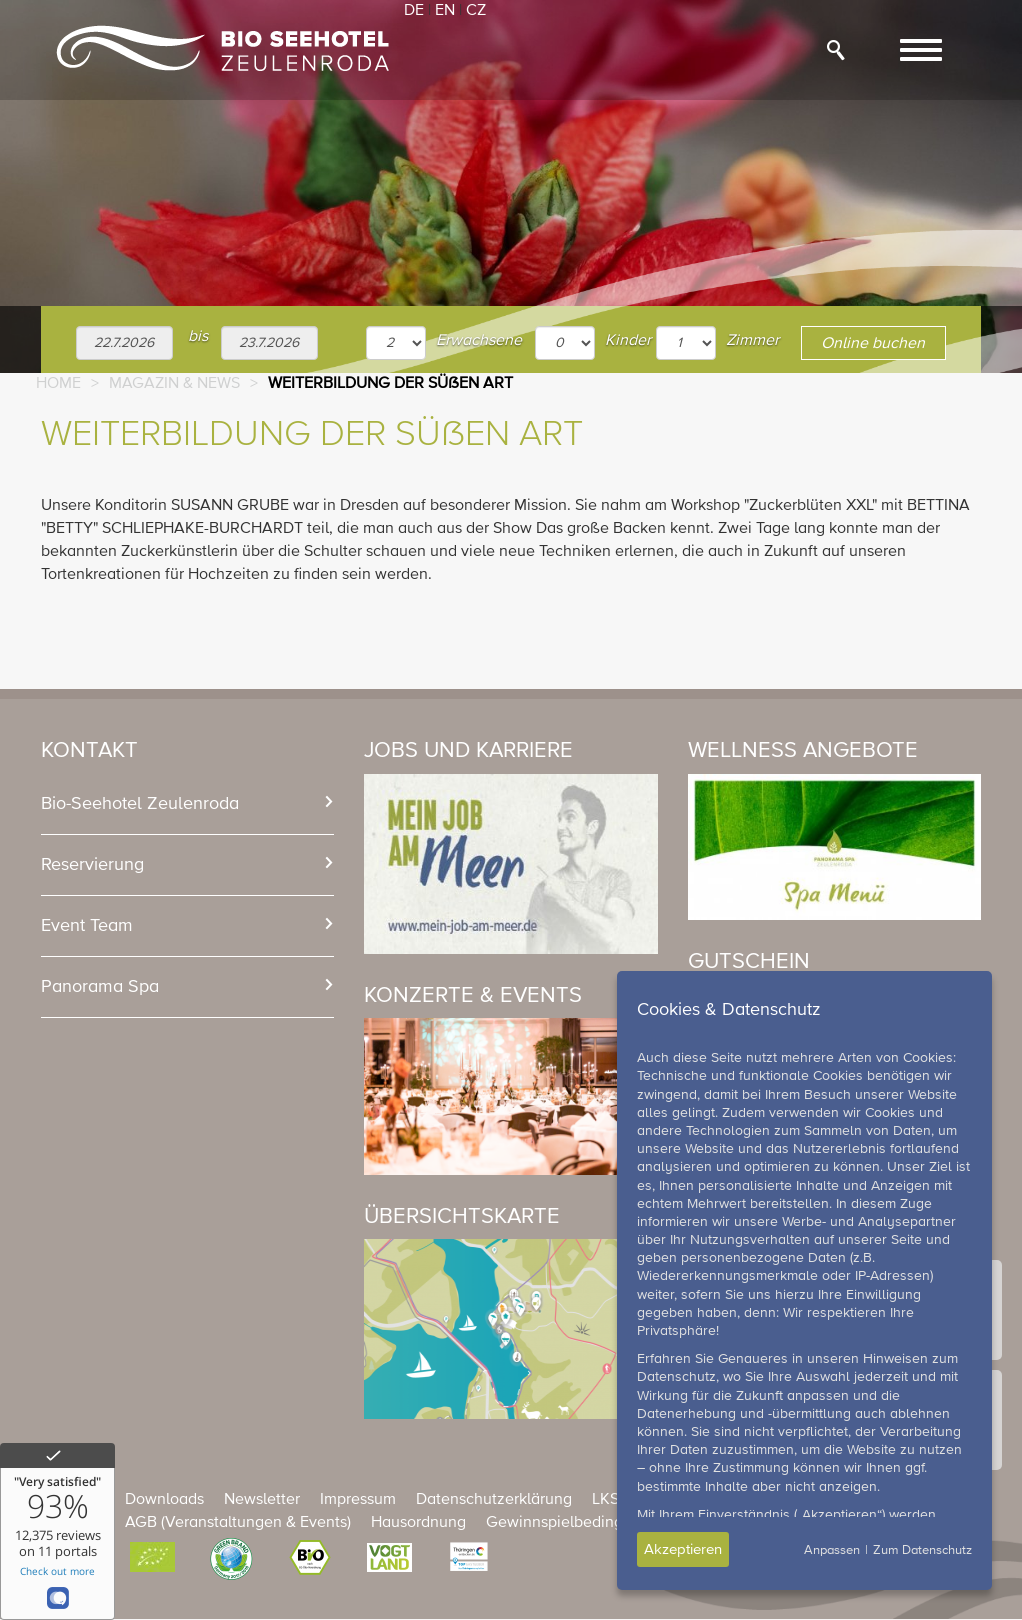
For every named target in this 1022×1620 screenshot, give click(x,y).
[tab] (187, 804)
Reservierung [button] (92, 865)
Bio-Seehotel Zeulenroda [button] (140, 804)
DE (414, 11)
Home (58, 384)
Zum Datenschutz (922, 1550)
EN (445, 11)
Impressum (358, 1500)
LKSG (611, 1500)
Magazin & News (174, 384)
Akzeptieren (683, 1549)
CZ (476, 11)
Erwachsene (479, 341)
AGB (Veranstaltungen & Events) (238, 1523)
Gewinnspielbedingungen (577, 1523)
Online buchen (873, 344)
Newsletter (262, 1500)
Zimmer (752, 341)
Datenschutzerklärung (494, 1500)
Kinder (628, 341)
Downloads (164, 1500)
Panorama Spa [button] (100, 987)
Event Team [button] (87, 926)
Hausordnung (418, 1523)
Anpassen (832, 1550)
